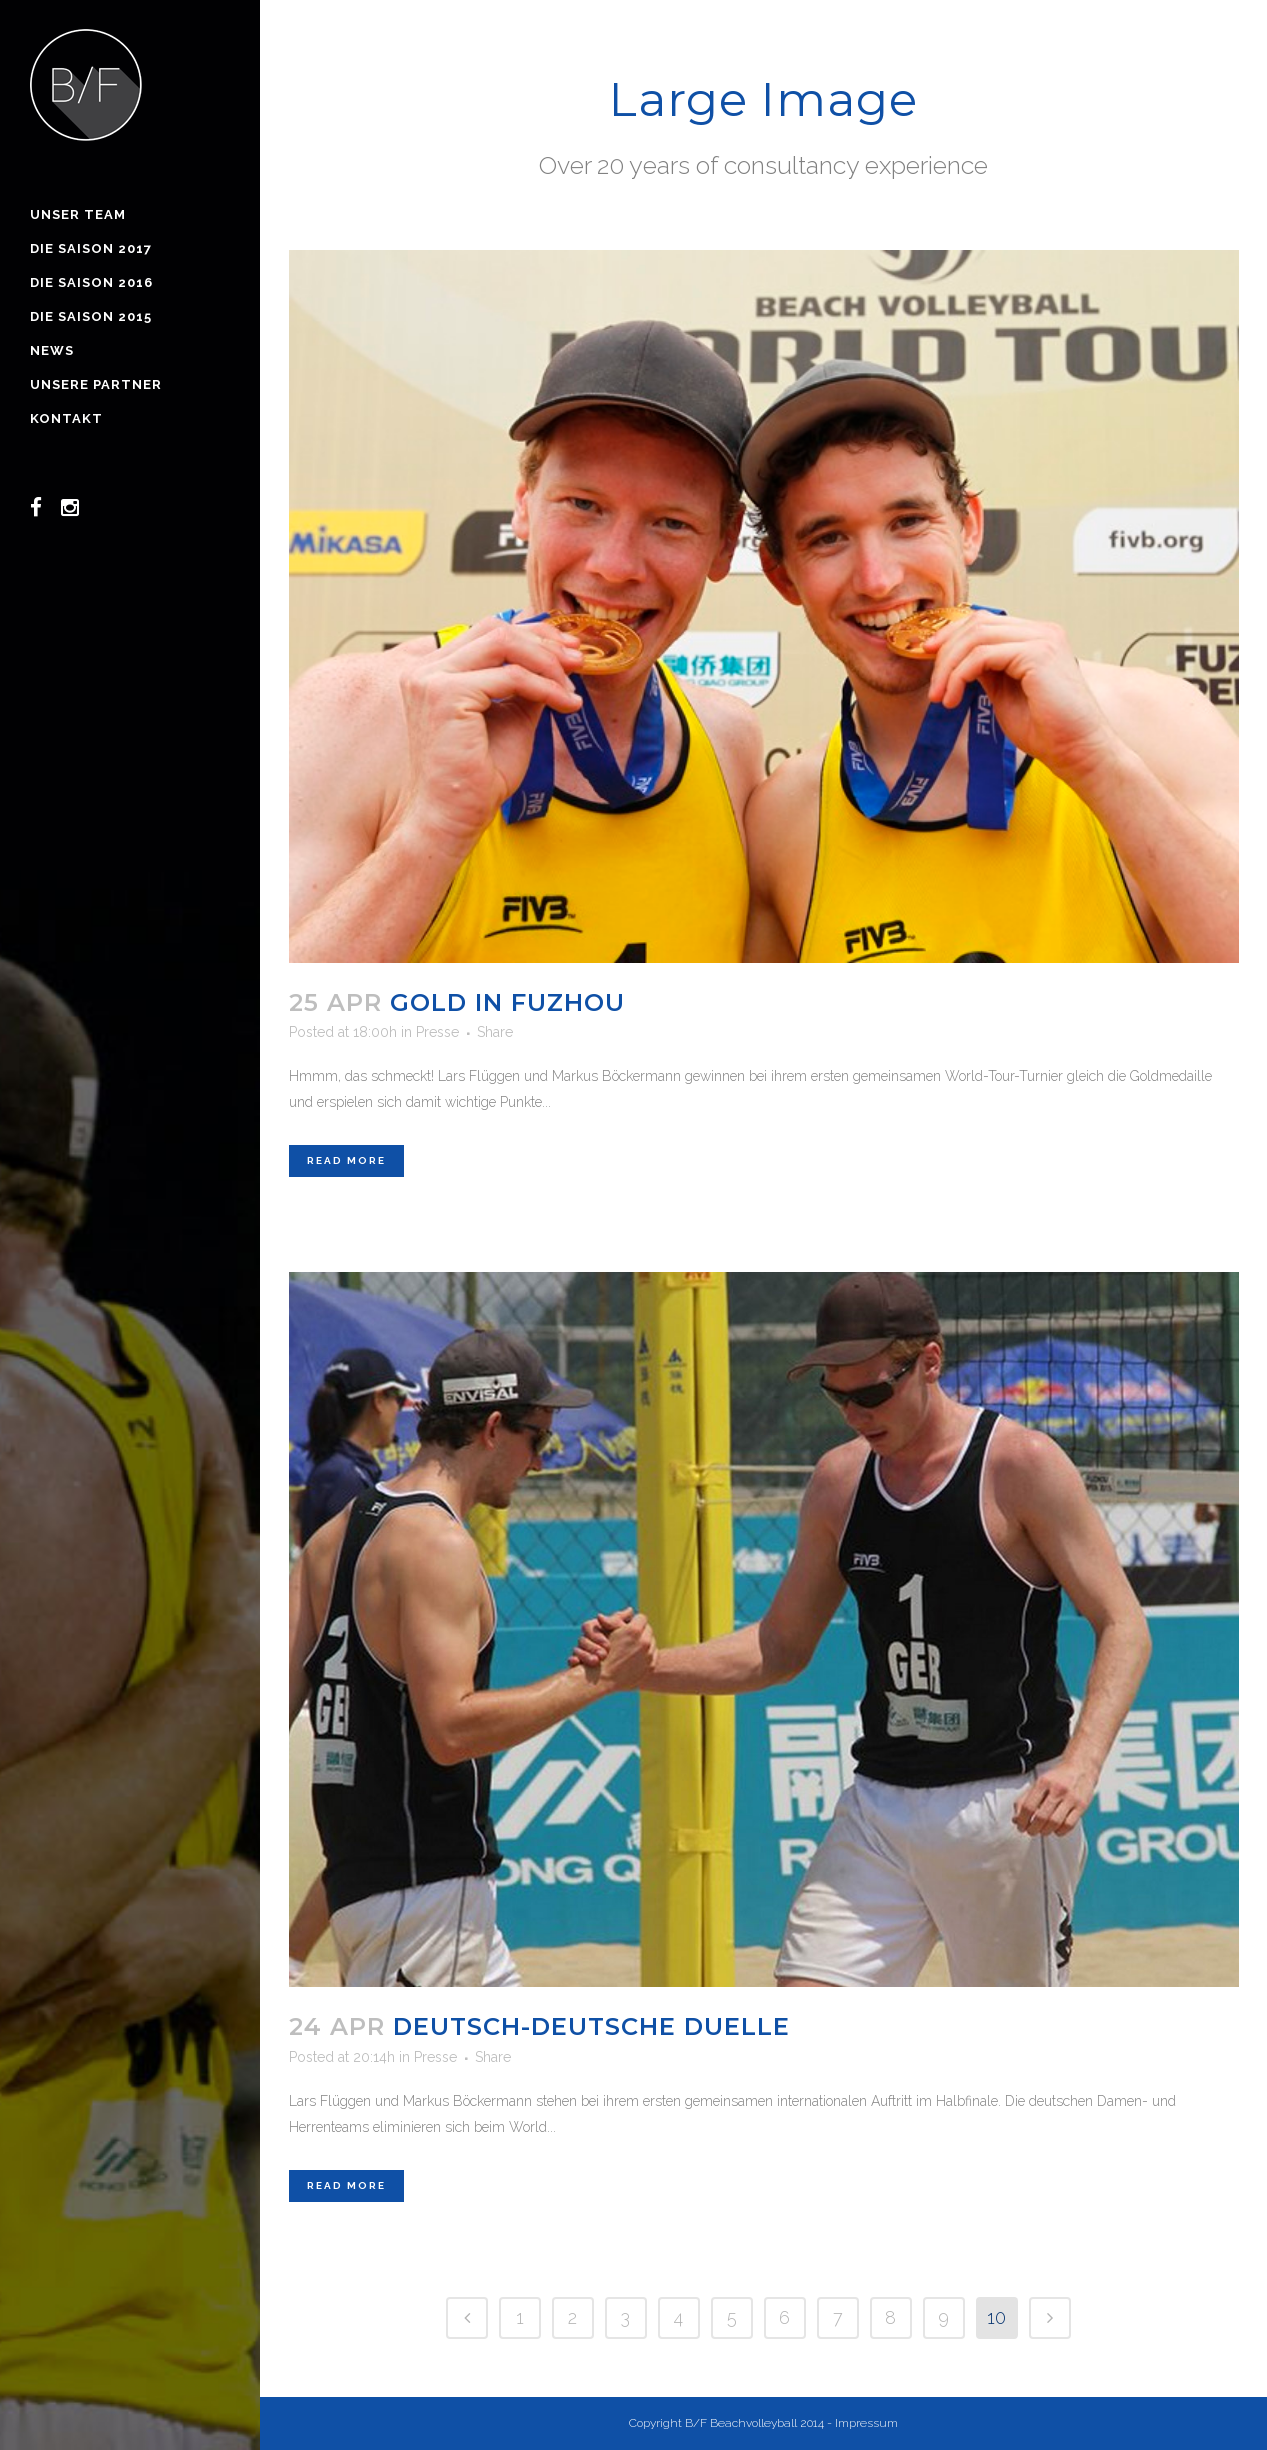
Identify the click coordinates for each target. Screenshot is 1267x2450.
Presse (437, 1032)
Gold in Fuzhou (507, 1002)
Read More (346, 1160)
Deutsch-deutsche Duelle (591, 2026)
